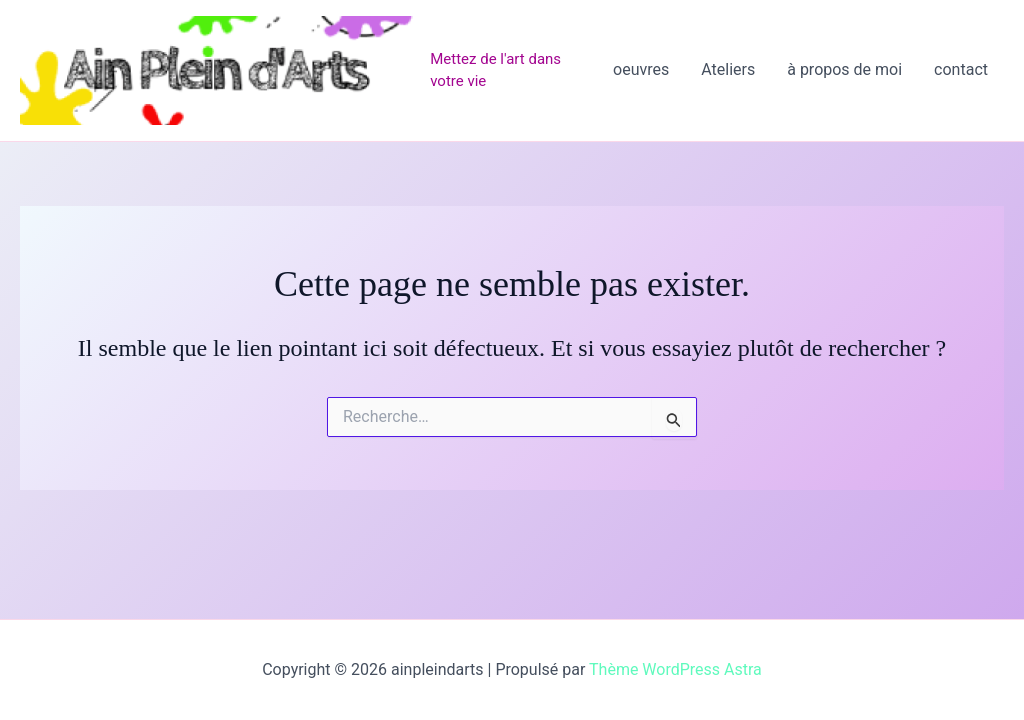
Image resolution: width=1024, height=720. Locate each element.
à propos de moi (844, 69)
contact (961, 69)
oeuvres (641, 69)
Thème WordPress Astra (675, 669)
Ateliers (728, 69)
